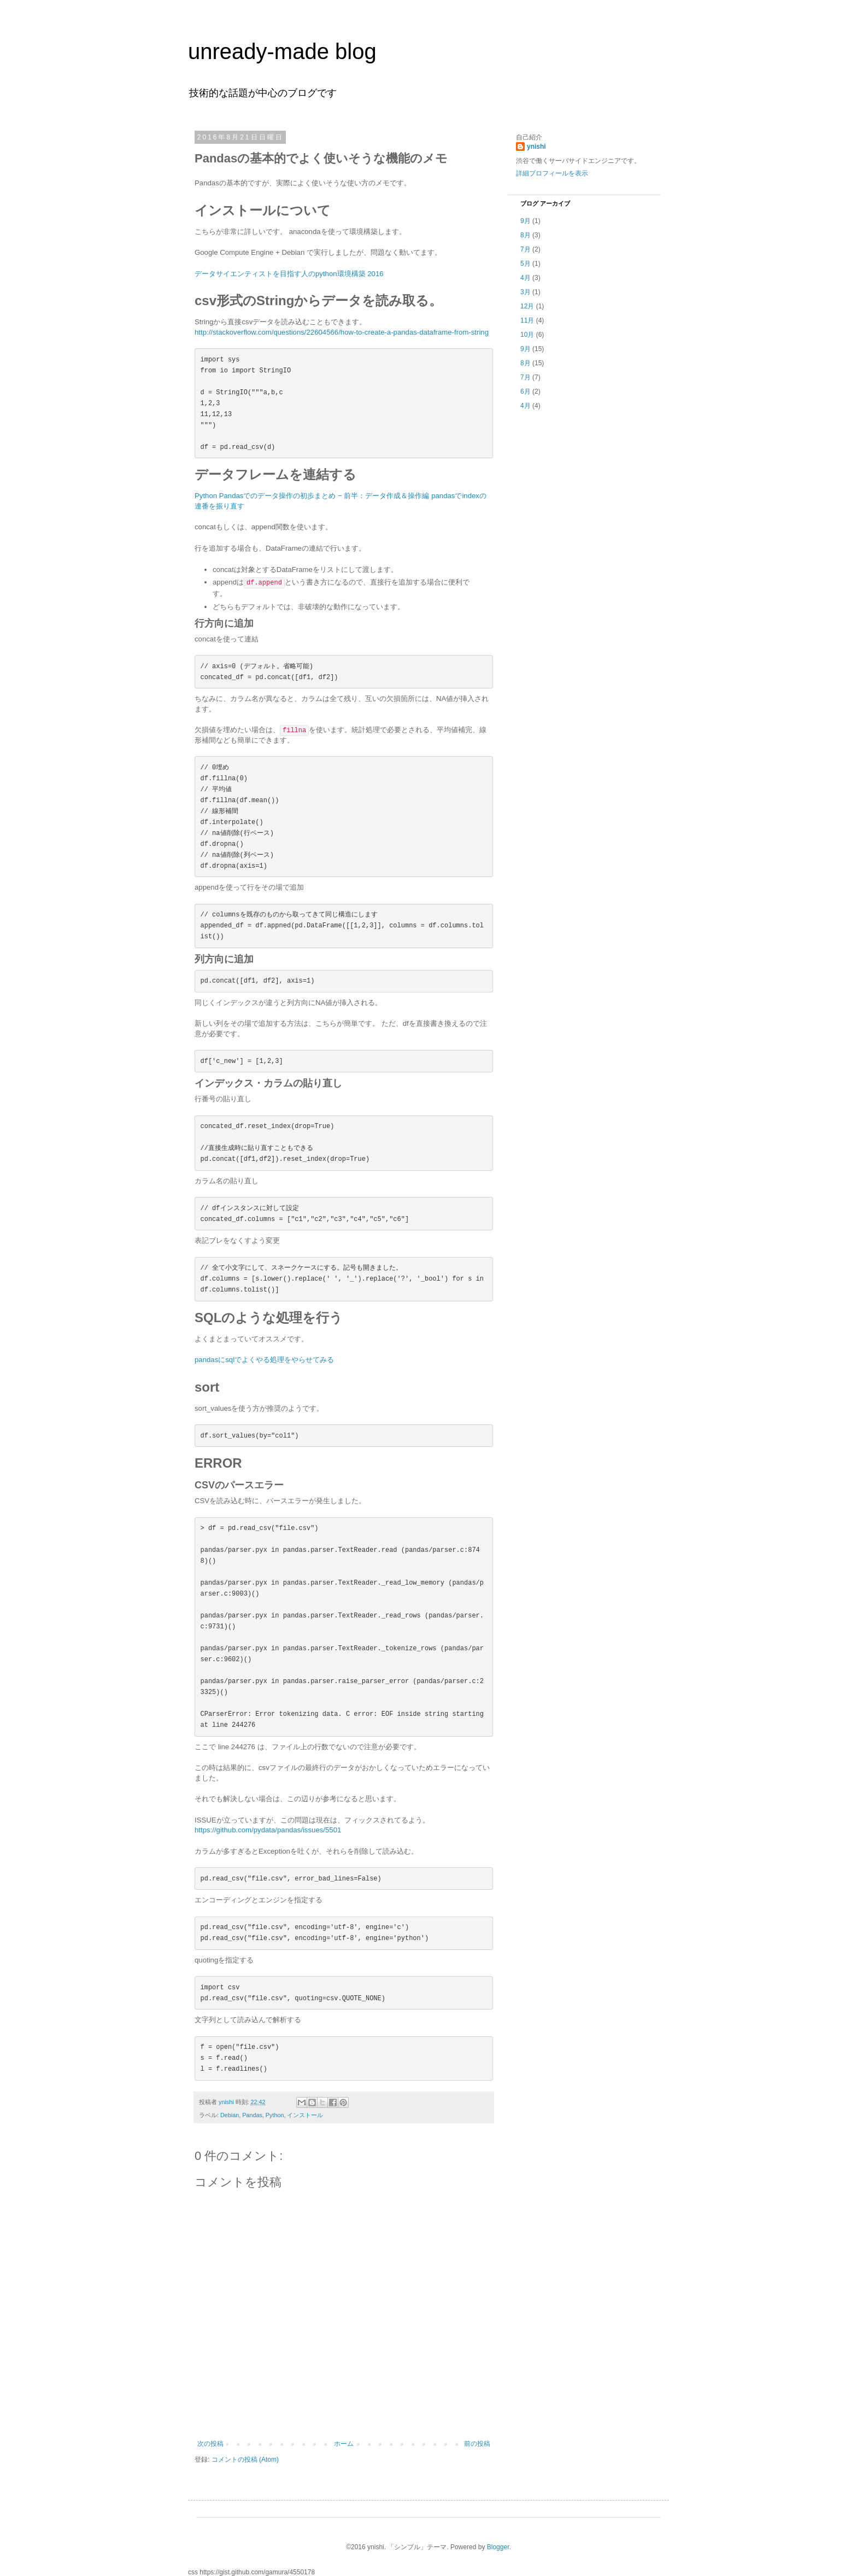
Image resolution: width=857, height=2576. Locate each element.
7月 (525, 249)
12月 (527, 306)
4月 (525, 278)
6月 (525, 391)
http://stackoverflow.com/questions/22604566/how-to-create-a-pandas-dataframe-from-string (342, 332)
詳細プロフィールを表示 (552, 173)
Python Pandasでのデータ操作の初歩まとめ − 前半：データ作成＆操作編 (312, 496)
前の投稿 (477, 2444)
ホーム (344, 2444)
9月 (525, 221)
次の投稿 (210, 2444)
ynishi (536, 146)
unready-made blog (282, 51)
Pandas (252, 2115)
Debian (229, 2115)
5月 (525, 263)
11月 (527, 320)
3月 (525, 292)
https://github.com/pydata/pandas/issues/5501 (268, 1830)
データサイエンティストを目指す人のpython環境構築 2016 (289, 274)
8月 (525, 235)
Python (275, 2115)
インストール (305, 2115)
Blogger (498, 2547)
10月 (527, 334)
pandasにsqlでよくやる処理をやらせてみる (264, 1360)
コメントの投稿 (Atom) (245, 2459)
